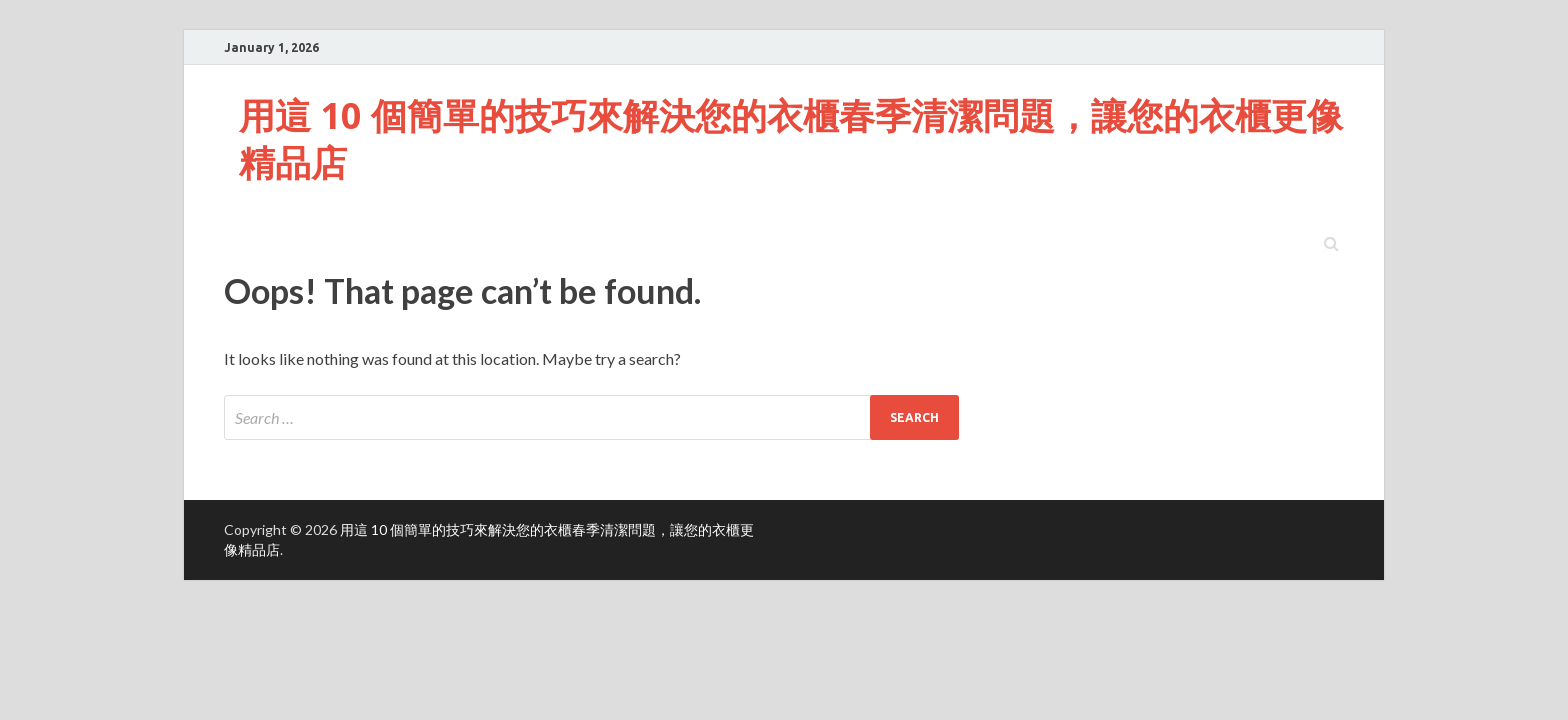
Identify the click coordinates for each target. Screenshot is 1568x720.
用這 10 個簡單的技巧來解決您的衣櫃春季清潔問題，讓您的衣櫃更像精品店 (791, 139)
